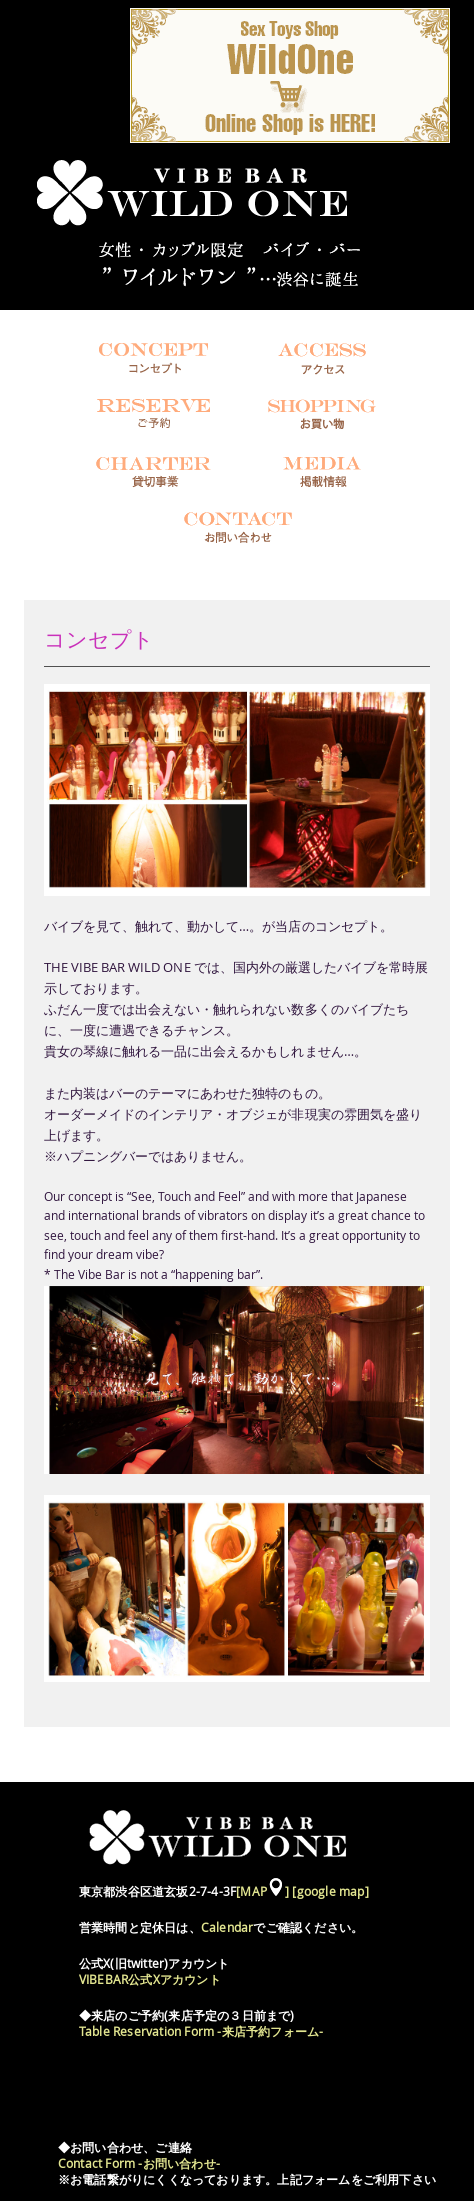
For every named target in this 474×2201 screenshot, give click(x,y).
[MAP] (262, 1891)
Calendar (227, 1927)
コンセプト (99, 639)
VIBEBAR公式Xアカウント (150, 1979)
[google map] (330, 1891)
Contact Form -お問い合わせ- (139, 2163)
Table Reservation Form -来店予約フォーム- (201, 2031)
